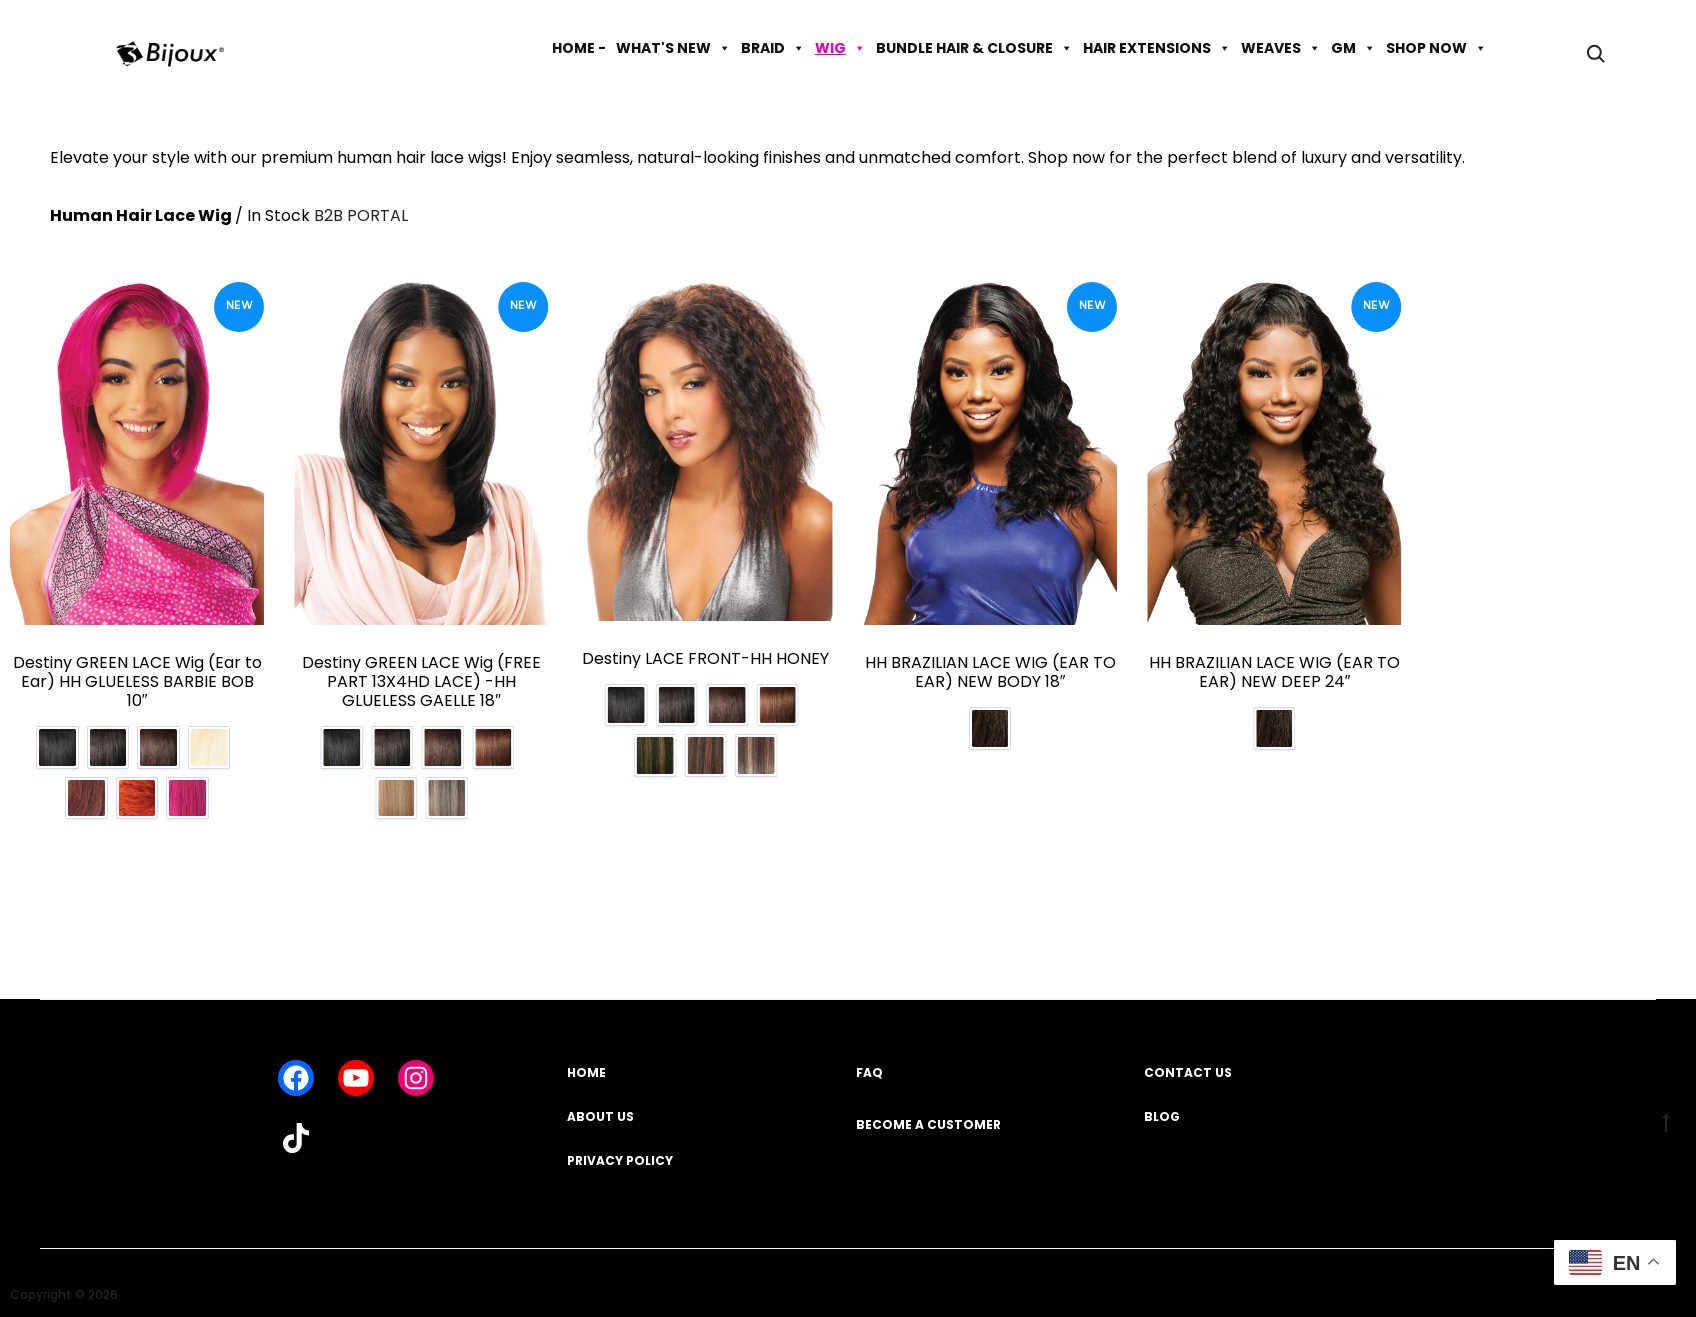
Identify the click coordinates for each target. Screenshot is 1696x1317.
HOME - (579, 48)
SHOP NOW (1436, 48)
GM (1353, 48)
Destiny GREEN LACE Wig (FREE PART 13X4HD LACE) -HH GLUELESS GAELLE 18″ (421, 681)
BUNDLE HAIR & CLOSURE (974, 48)
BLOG (1162, 1103)
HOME (586, 1059)
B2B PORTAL (361, 215)
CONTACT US (1188, 1059)
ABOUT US (600, 1103)
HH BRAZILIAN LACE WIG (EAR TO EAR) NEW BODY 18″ (990, 672)
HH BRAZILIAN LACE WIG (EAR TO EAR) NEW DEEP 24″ (1274, 672)
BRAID (773, 48)
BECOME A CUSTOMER (928, 1110)
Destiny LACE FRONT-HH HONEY (705, 658)
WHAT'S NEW (673, 48)
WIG (840, 48)
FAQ (869, 1059)
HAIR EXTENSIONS (1157, 48)
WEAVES (1281, 48)
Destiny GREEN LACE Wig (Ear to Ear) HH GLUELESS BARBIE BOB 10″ (137, 681)
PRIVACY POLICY (620, 1146)
